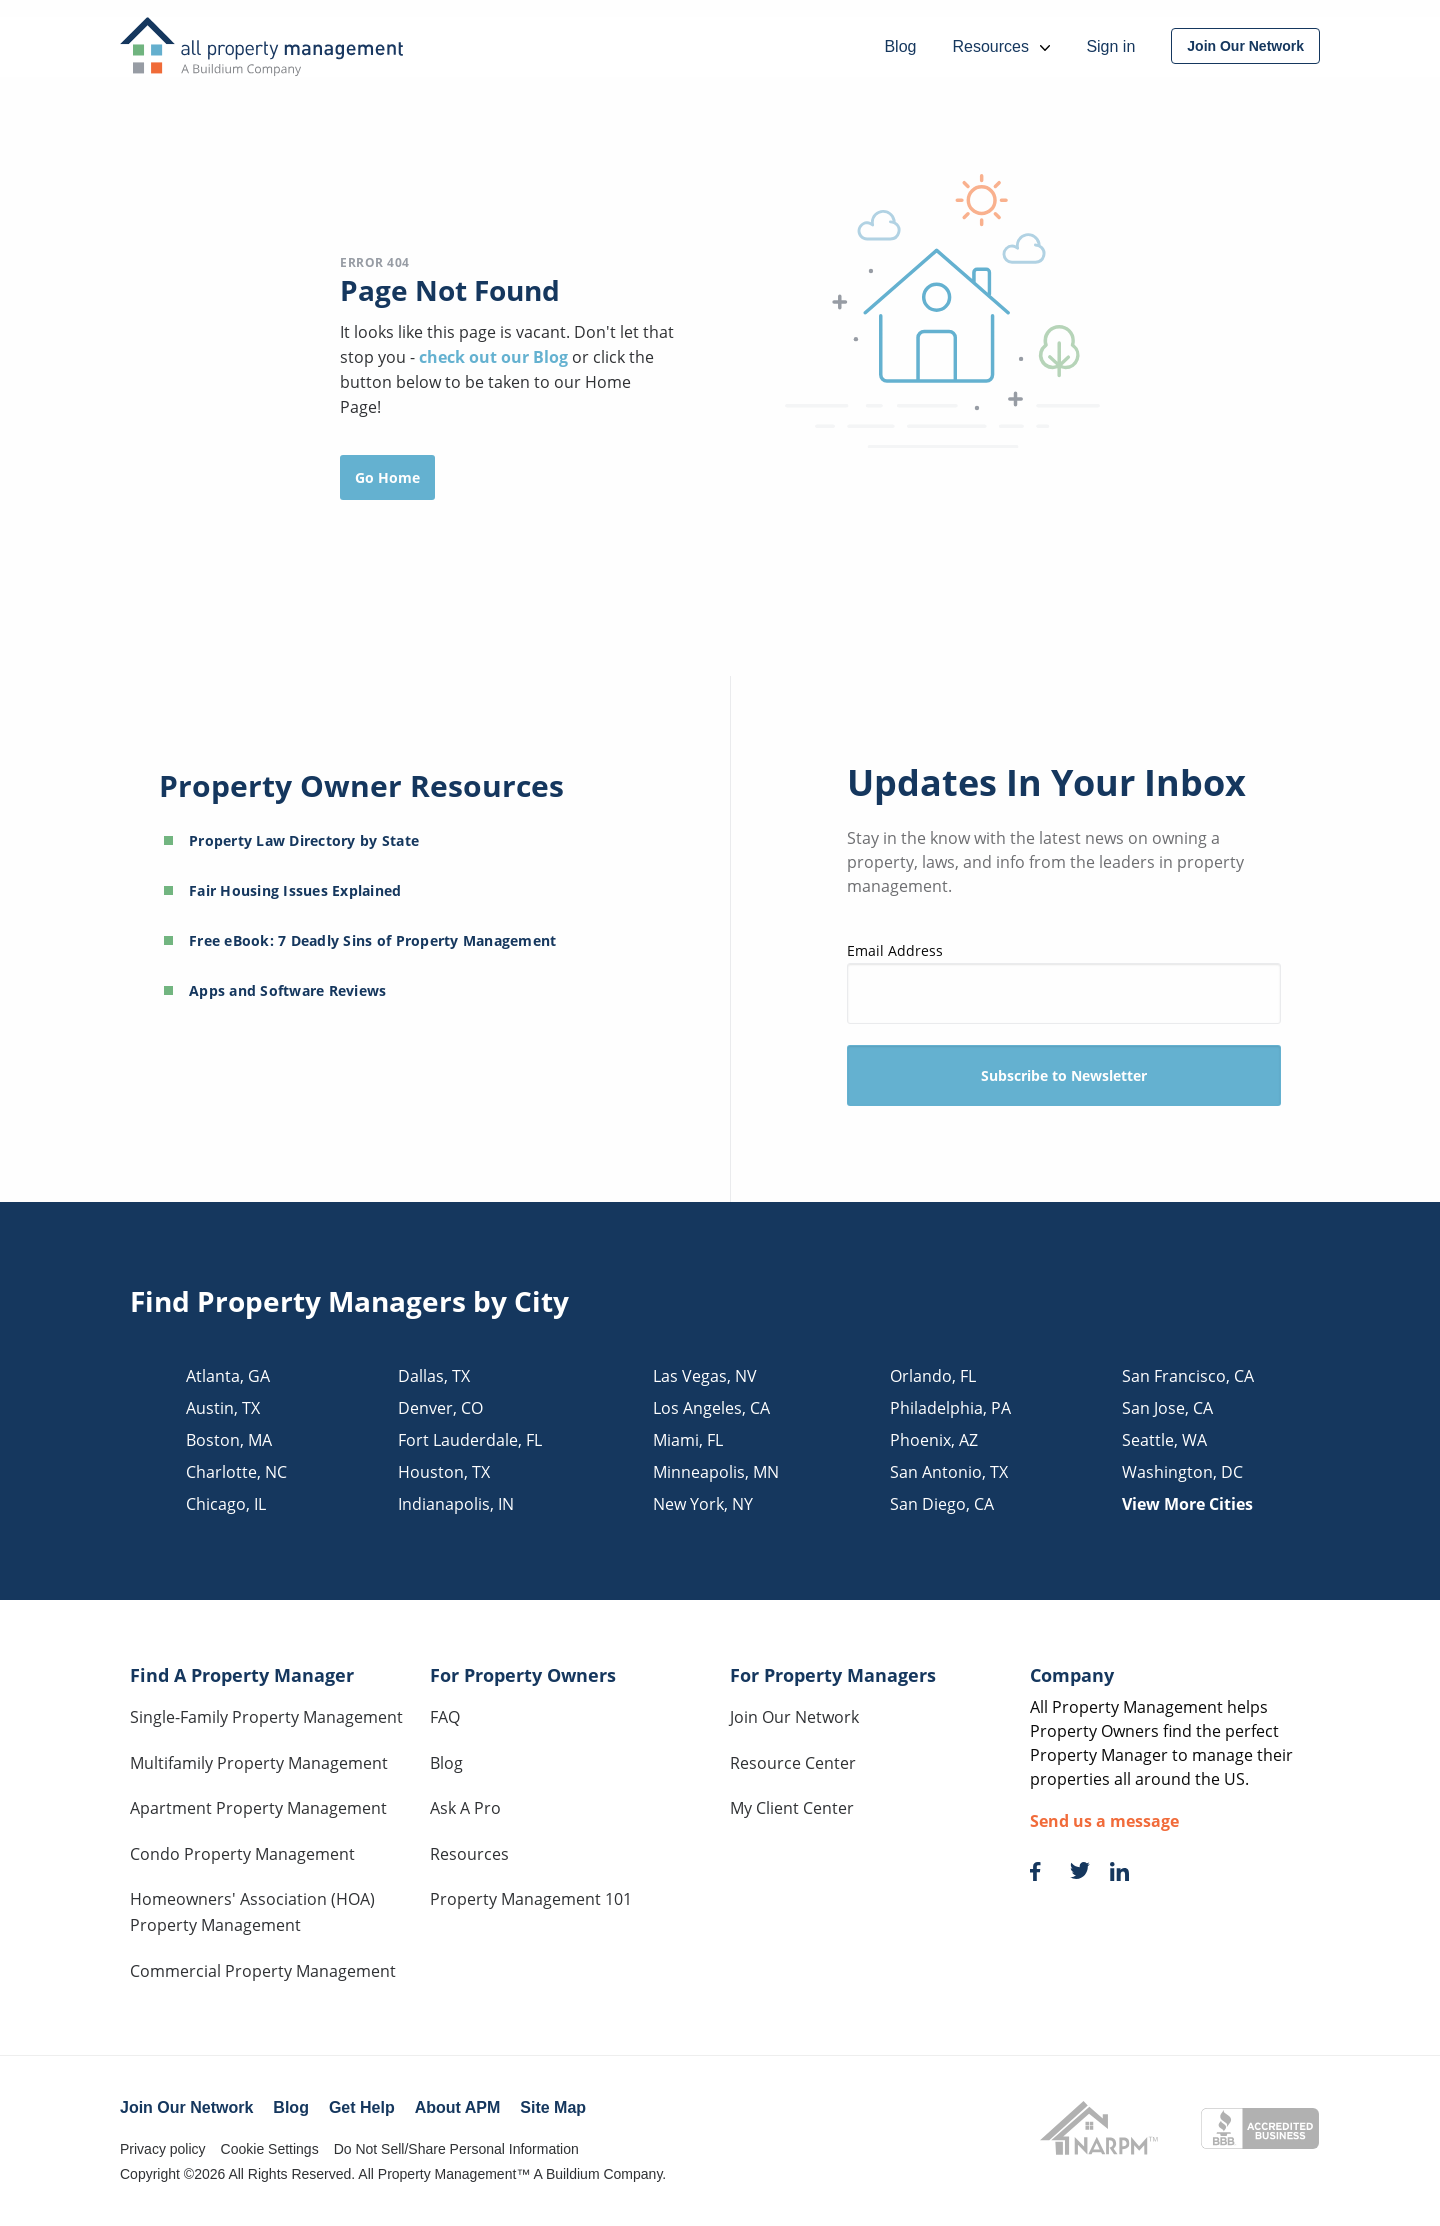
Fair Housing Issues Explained (295, 890)
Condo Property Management (242, 1854)
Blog (446, 1763)
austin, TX (223, 1408)
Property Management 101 (531, 1899)
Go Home (387, 477)
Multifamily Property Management (259, 1763)
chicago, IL (226, 1504)
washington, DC (1182, 1472)
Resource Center (793, 1763)
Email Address (1064, 982)
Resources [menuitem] (1001, 46)
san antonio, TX (949, 1472)
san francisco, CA (1188, 1376)
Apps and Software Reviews (288, 990)
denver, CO (440, 1408)
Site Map (553, 2107)
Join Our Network (794, 1717)
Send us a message (1104, 1821)
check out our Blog (495, 357)
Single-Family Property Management (266, 1717)
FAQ (445, 1717)
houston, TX (444, 1472)
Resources (469, 1854)
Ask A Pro (465, 1808)
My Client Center (792, 1808)
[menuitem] (1245, 46)
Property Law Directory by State (304, 840)
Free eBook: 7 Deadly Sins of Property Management (372, 940)
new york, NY (703, 1504)
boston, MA (229, 1440)
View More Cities (1187, 1504)
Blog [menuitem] (900, 46)
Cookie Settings (270, 2149)
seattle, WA (1164, 1440)
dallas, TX (434, 1376)
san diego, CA (942, 1504)
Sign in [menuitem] (1110, 46)
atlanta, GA (228, 1376)
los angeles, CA (711, 1408)
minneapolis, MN (716, 1472)
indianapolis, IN (456, 1504)
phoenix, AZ (934, 1440)
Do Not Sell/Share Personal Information (456, 2149)
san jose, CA (1167, 1408)
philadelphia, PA (950, 1408)
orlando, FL (933, 1376)
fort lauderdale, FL (470, 1440)
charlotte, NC (236, 1472)
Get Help (362, 2107)
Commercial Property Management (263, 1971)
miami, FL (688, 1440)
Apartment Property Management (258, 1808)
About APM (458, 2107)
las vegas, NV (705, 1376)
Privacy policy (163, 2149)
